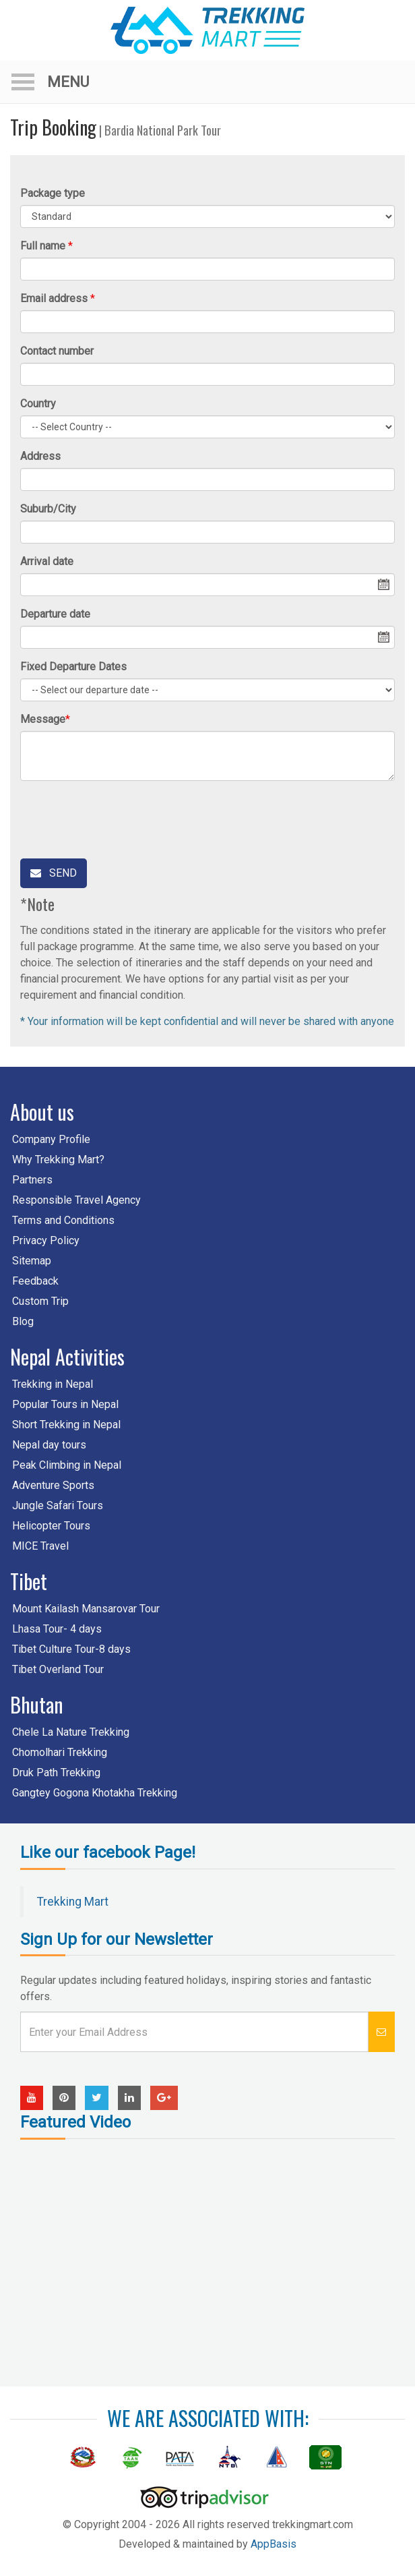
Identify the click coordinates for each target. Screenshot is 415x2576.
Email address (54, 298)
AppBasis (273, 2544)
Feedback (35, 1281)
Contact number (57, 351)
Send (53, 873)
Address (40, 456)
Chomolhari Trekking (59, 1752)
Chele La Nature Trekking (70, 1732)
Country (38, 403)
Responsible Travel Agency (76, 1200)
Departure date (55, 614)
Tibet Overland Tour (58, 1669)
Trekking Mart (72, 1901)
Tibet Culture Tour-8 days (71, 1649)
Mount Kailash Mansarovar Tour (86, 1608)
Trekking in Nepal (52, 1384)
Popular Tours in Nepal (65, 1404)
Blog (23, 1321)
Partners (32, 1179)
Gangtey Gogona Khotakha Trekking (94, 1792)
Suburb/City (48, 508)
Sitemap (31, 1260)
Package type (52, 193)
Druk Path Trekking (56, 1772)
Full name (42, 245)
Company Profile (51, 1139)
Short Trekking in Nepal (66, 1424)
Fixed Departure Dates (73, 666)
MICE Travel (40, 1546)
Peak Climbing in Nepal (66, 1465)
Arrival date (46, 561)
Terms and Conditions (63, 1220)
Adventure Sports (53, 1485)
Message (42, 719)
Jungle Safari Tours (57, 1505)
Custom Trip (40, 1301)
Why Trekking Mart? (58, 1159)
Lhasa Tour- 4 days (57, 1628)
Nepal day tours (49, 1444)
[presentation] (122, 817)
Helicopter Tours (51, 1525)
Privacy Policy (45, 1240)
